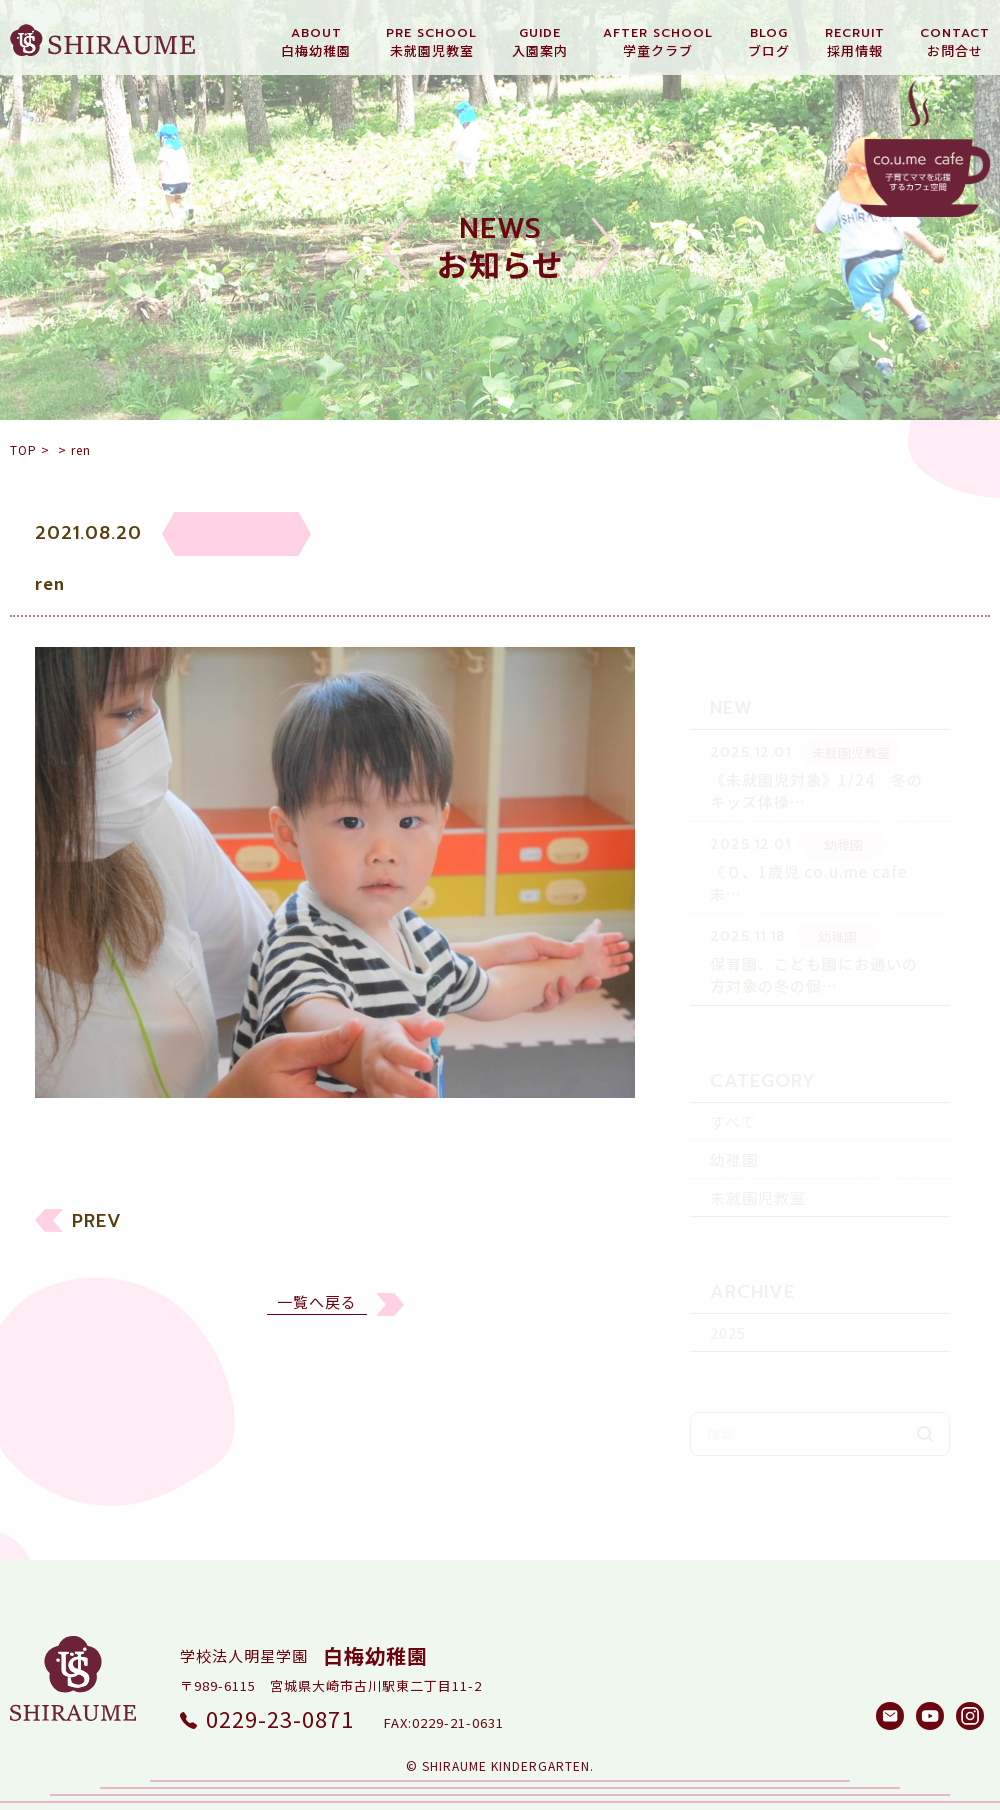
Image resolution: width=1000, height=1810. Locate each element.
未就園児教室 (758, 1163)
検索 (925, 1400)
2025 (728, 1298)
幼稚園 (734, 1125)
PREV (97, 1234)
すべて (733, 1087)
